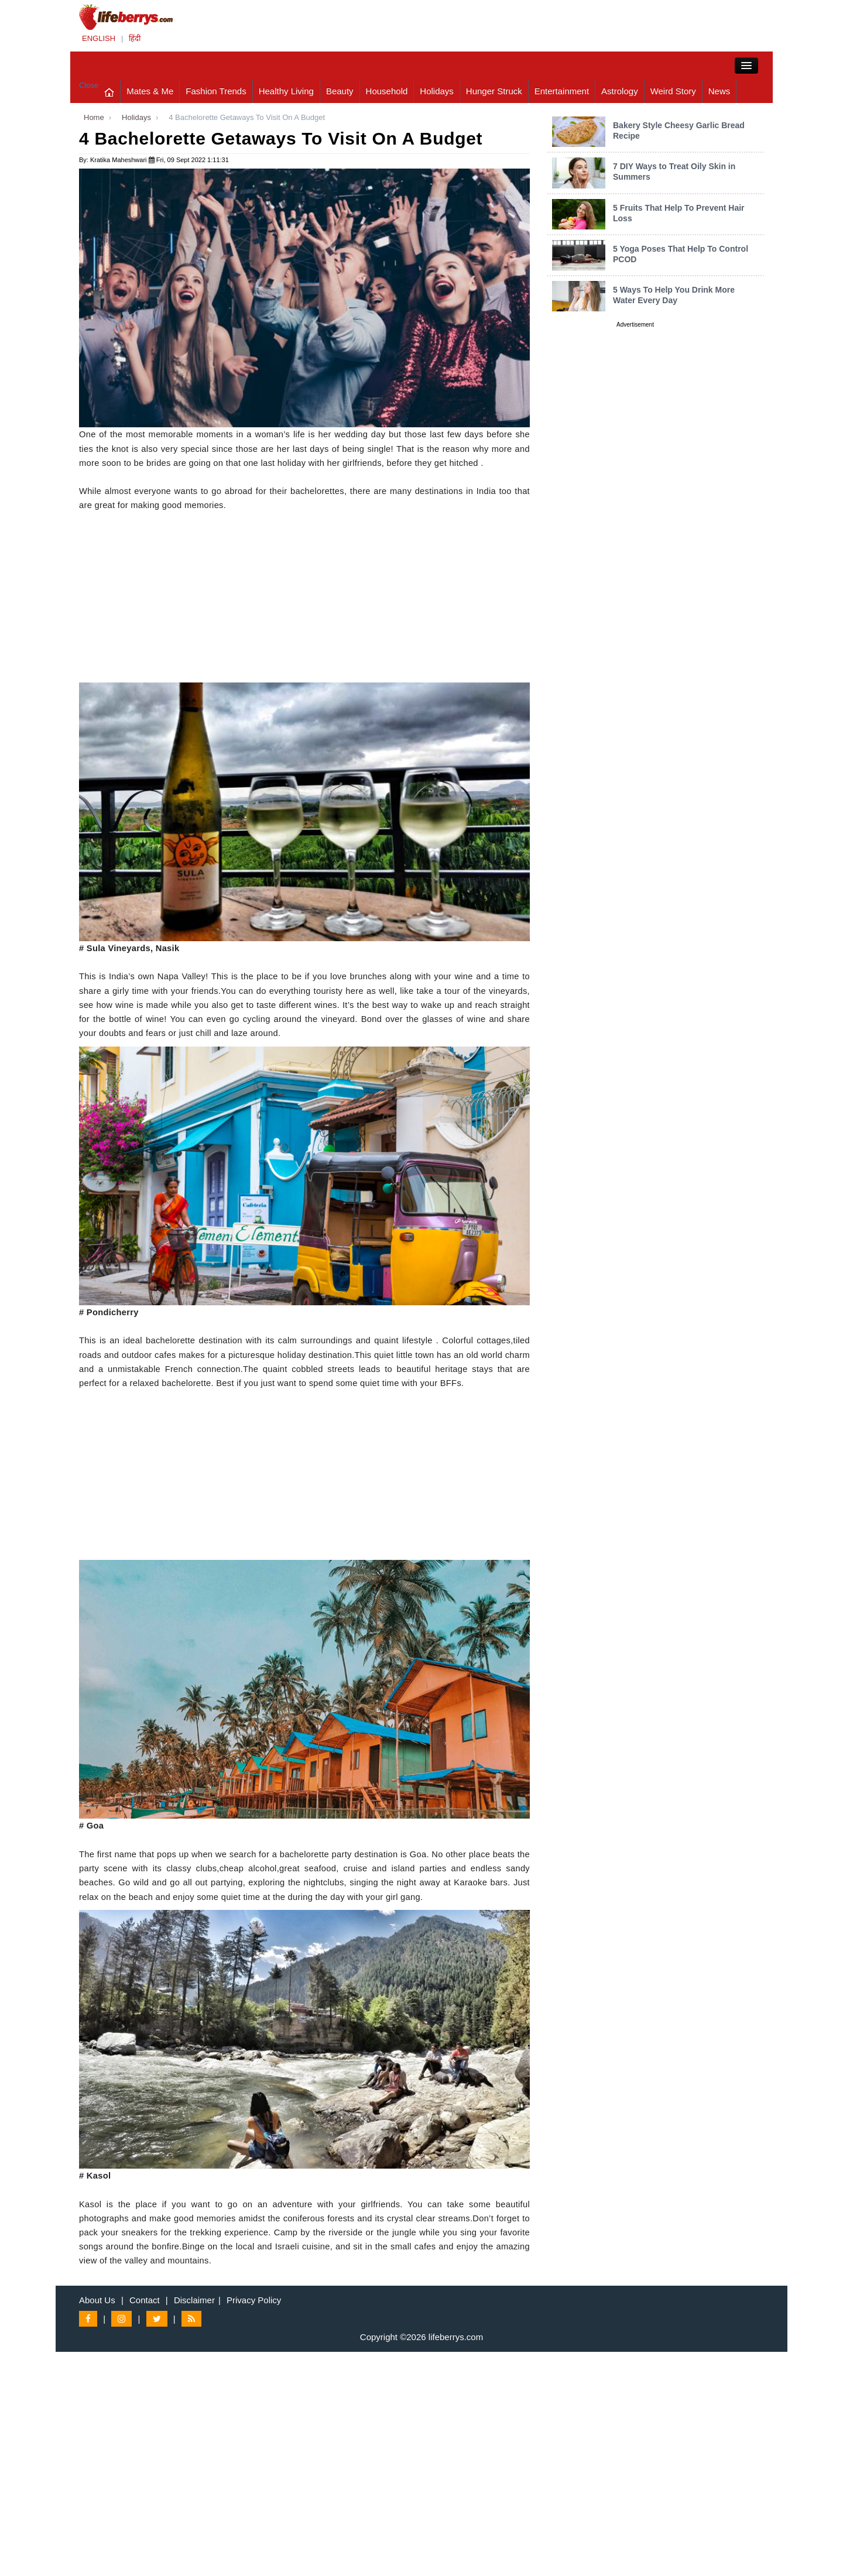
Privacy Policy (254, 2300)
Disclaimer (194, 2300)
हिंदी (134, 38)
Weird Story (673, 91)
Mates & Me (149, 91)
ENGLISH (98, 38)
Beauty (340, 91)
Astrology (619, 91)
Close (88, 85)
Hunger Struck (494, 91)
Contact (144, 2300)
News (719, 91)
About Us (97, 2300)
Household (387, 91)
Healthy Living (286, 91)
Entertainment (561, 91)
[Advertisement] (304, 600)
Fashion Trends (216, 91)
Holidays (437, 91)
